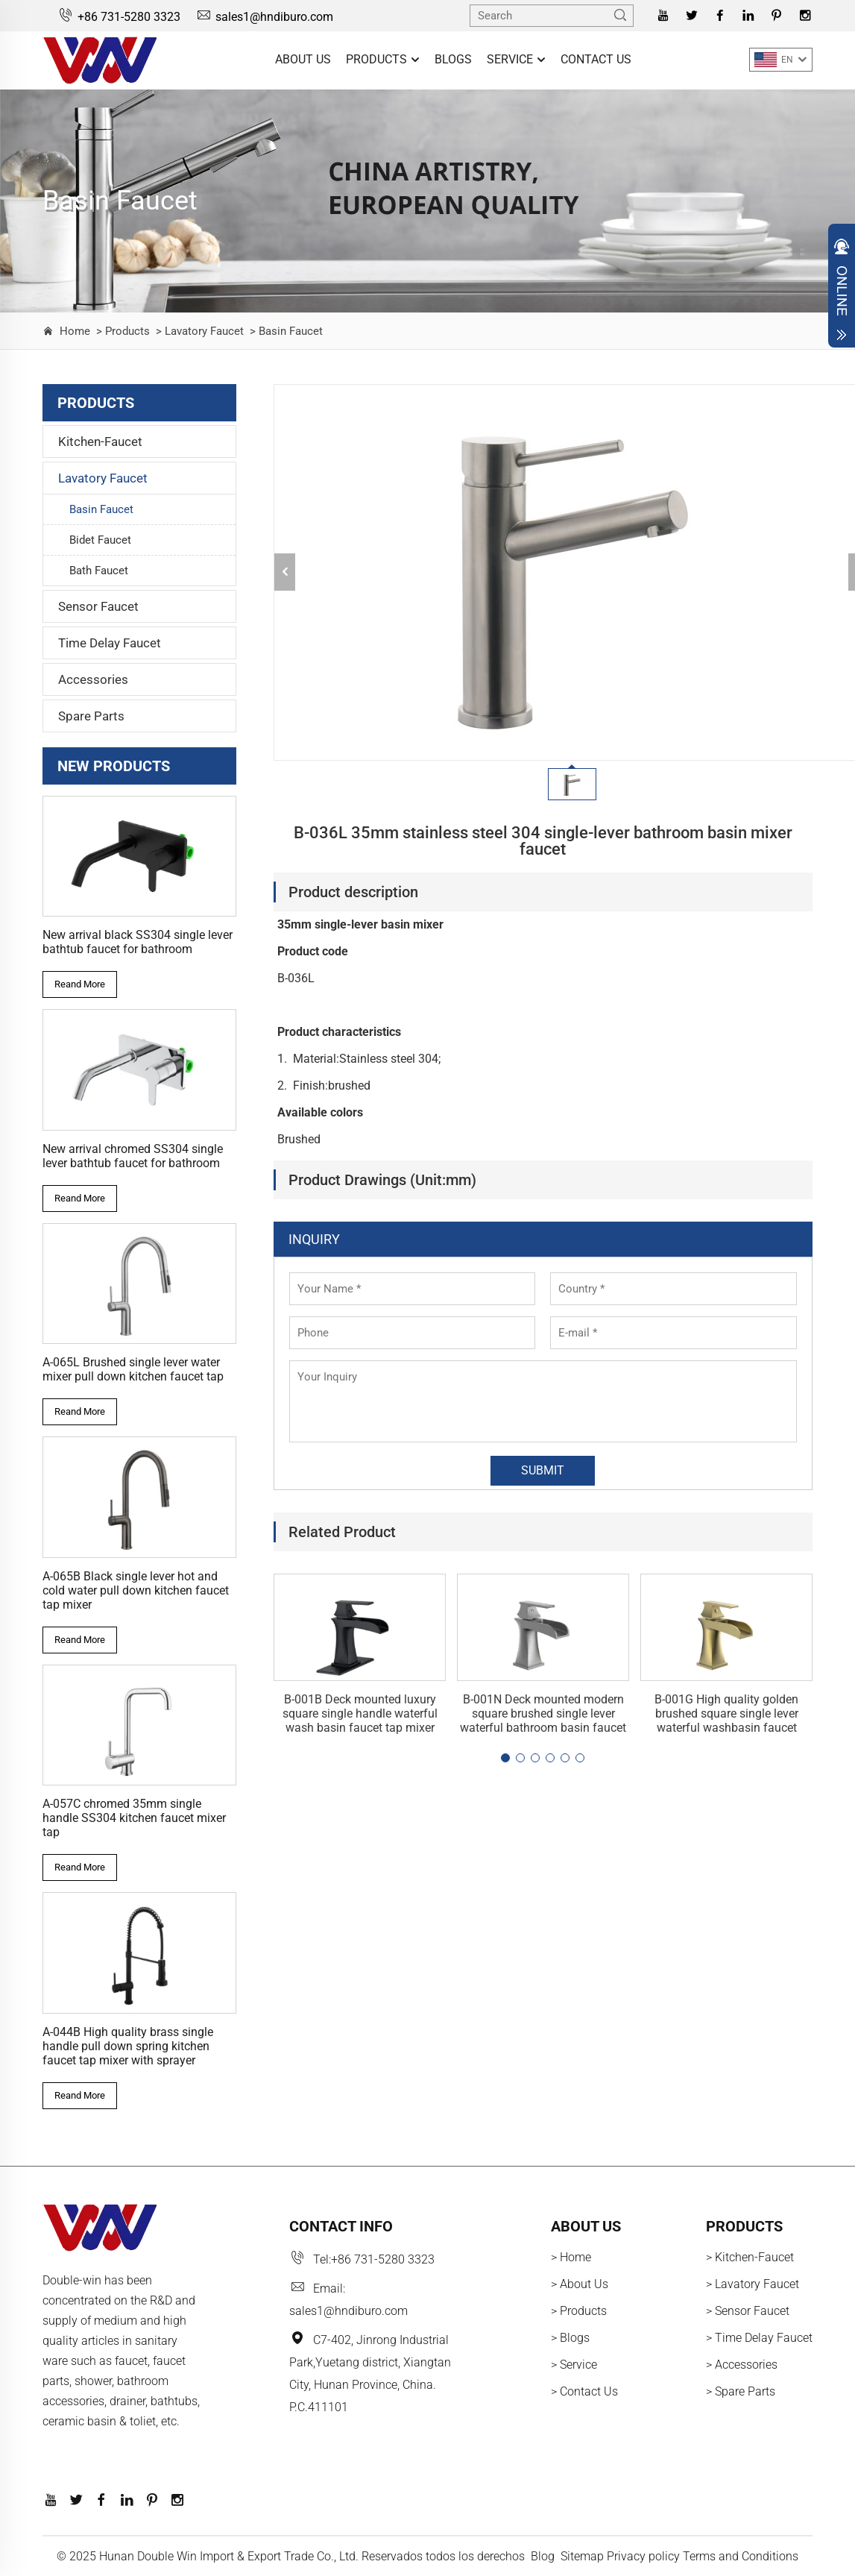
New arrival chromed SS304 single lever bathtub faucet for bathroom (132, 1156)
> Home (571, 2257)
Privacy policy (643, 2556)
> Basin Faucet (285, 331)
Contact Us (596, 59)
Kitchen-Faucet (100, 441)
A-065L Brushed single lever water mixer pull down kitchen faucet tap (133, 1369)
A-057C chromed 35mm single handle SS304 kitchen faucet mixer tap (134, 1818)
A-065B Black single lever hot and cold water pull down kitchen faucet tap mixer (135, 1590)
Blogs (453, 59)
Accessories (93, 679)
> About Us (579, 2284)
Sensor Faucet (98, 606)
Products (383, 60)
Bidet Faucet (100, 540)
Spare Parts (91, 716)
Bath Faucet (98, 570)
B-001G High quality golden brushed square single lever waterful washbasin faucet (726, 1713)
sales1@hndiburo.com (264, 17)
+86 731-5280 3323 (118, 17)
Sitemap (582, 2556)
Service (516, 60)
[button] (505, 1757)
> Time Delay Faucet (759, 2338)
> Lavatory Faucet (198, 331)
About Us (303, 59)
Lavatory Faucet (103, 478)
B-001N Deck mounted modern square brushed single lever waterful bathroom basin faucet (543, 1713)
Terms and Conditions (740, 2556)
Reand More (79, 984)
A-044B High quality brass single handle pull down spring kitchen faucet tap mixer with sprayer (127, 2046)
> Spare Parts (740, 2391)
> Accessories (741, 2364)
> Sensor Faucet (747, 2311)
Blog (543, 2556)
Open (841, 289)
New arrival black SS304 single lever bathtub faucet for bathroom (137, 942)
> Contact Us (584, 2391)
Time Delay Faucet (109, 642)
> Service (574, 2364)
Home (75, 331)
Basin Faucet (101, 509)
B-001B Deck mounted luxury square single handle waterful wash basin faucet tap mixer (360, 1713)
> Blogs (570, 2338)
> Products (121, 331)
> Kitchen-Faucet (750, 2257)
